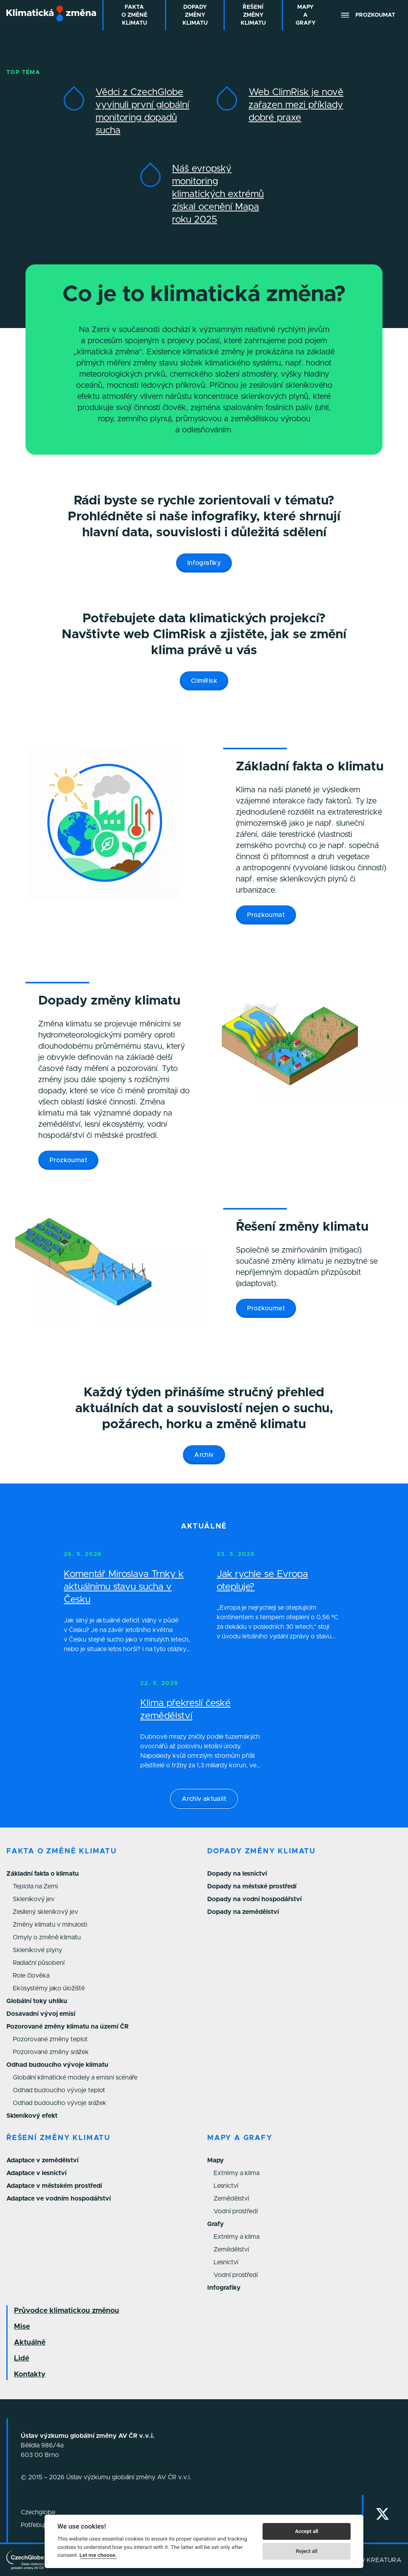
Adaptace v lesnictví (36, 2173)
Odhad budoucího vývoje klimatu (57, 2065)
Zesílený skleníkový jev (45, 1912)
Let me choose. (98, 2555)
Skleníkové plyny (37, 1950)
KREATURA (384, 2560)
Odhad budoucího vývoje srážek (59, 2103)
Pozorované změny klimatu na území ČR (67, 2026)
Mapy (215, 2160)
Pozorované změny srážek (51, 2052)
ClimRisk (204, 681)
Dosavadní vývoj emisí (40, 2014)
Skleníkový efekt (31, 2116)
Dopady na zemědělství (243, 1912)
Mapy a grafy (240, 2138)
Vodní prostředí (236, 2211)
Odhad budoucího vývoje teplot (59, 2090)
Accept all (306, 2531)
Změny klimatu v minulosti (50, 1924)
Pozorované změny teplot (50, 2039)
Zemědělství (231, 2198)
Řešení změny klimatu (58, 2138)
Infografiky (204, 563)
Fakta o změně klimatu (61, 1851)
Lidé (21, 2358)
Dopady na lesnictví (237, 1873)
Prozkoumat (266, 915)
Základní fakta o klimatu (42, 1873)
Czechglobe (38, 2512)
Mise (22, 2326)
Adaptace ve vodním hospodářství (58, 2198)
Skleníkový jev (34, 1899)
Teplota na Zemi (35, 1886)
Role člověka (31, 1975)
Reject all (307, 2551)
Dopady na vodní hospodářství (254, 1899)
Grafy (215, 2224)
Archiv (204, 1455)
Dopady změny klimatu (261, 1851)
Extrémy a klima (236, 2173)
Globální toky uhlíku (36, 2001)
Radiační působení (39, 1963)
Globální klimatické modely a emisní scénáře (75, 2077)
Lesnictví (226, 2186)
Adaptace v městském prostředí (54, 2186)
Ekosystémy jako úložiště (49, 1988)
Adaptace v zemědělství (42, 2160)
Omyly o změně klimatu (47, 1937)
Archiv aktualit (204, 1799)
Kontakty (29, 2374)
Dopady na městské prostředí (251, 1886)
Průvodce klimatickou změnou (66, 2310)
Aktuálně (29, 2342)
